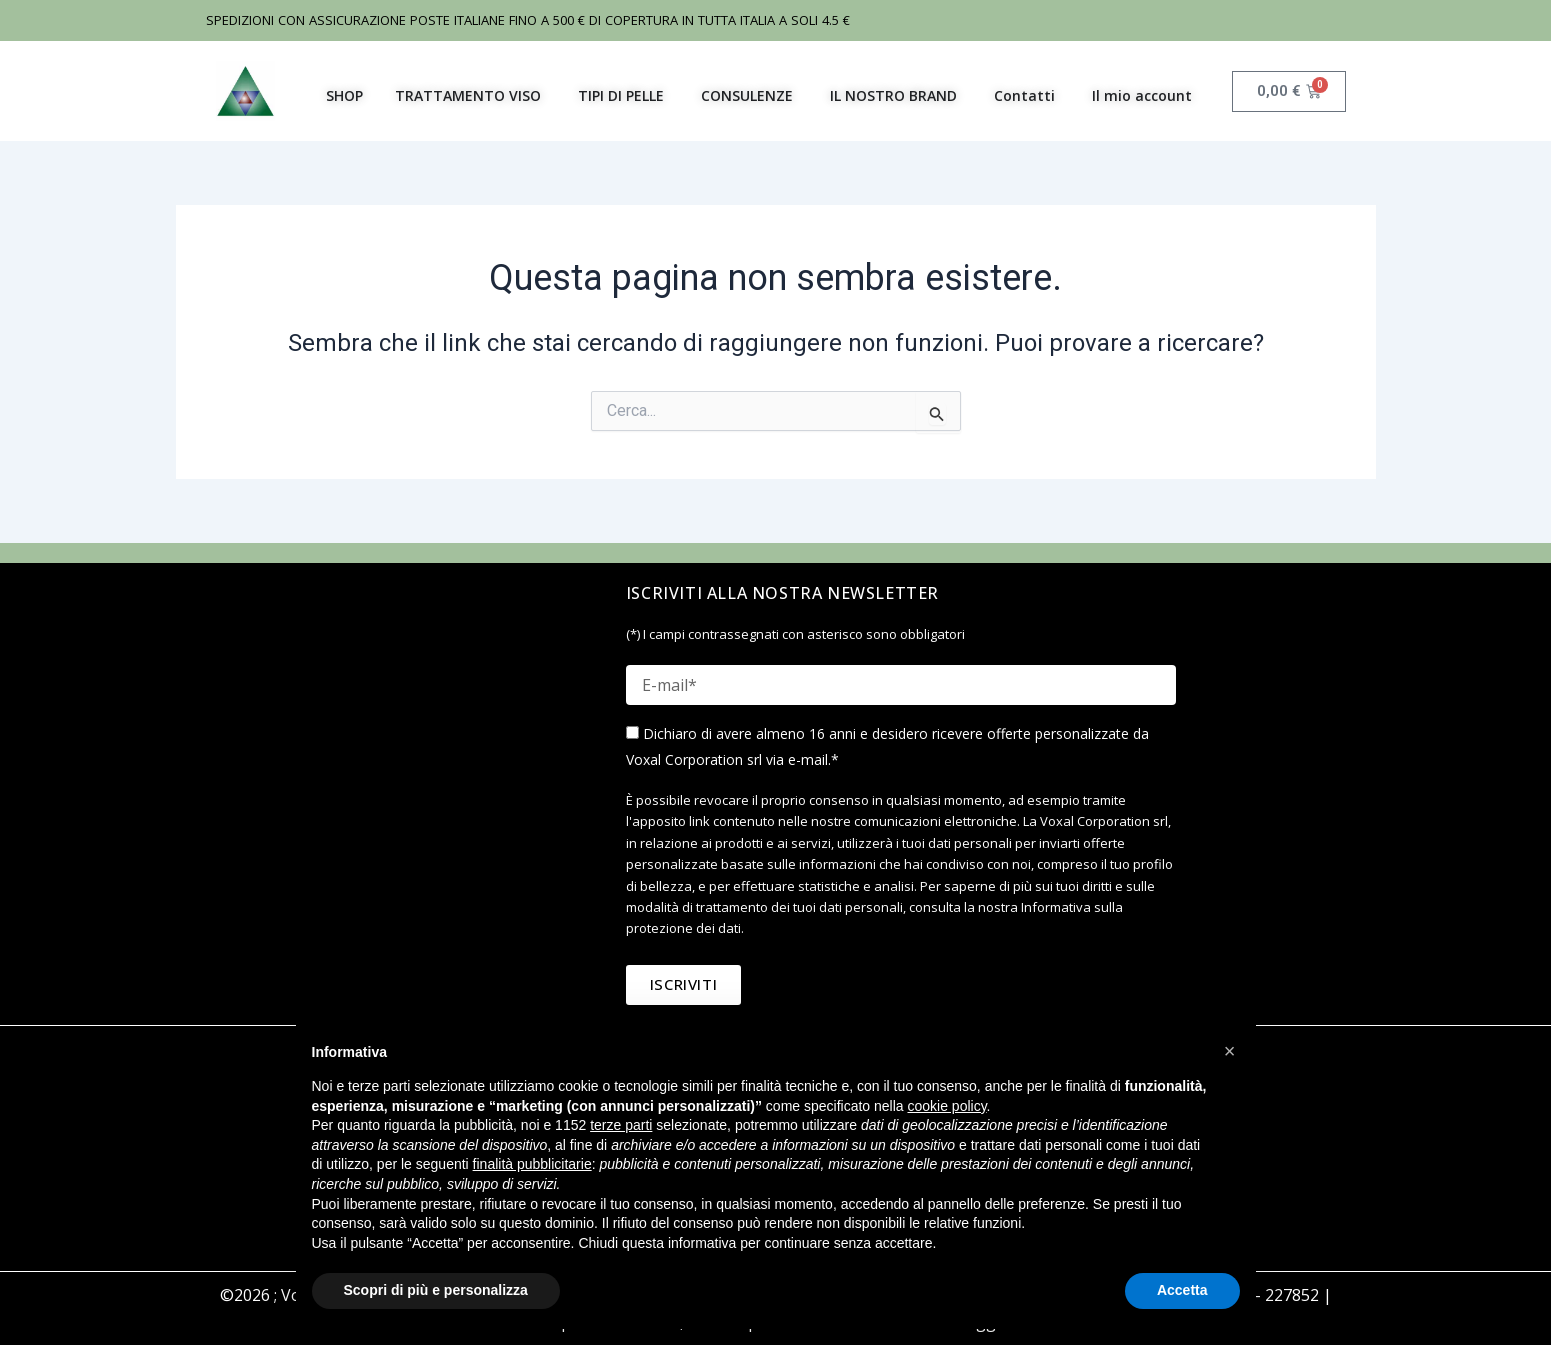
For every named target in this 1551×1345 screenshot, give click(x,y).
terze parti (621, 1125)
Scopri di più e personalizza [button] (436, 1290)
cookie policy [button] (946, 1106)
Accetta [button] (1182, 1290)
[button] (1230, 1051)
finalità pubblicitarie (532, 1164)
